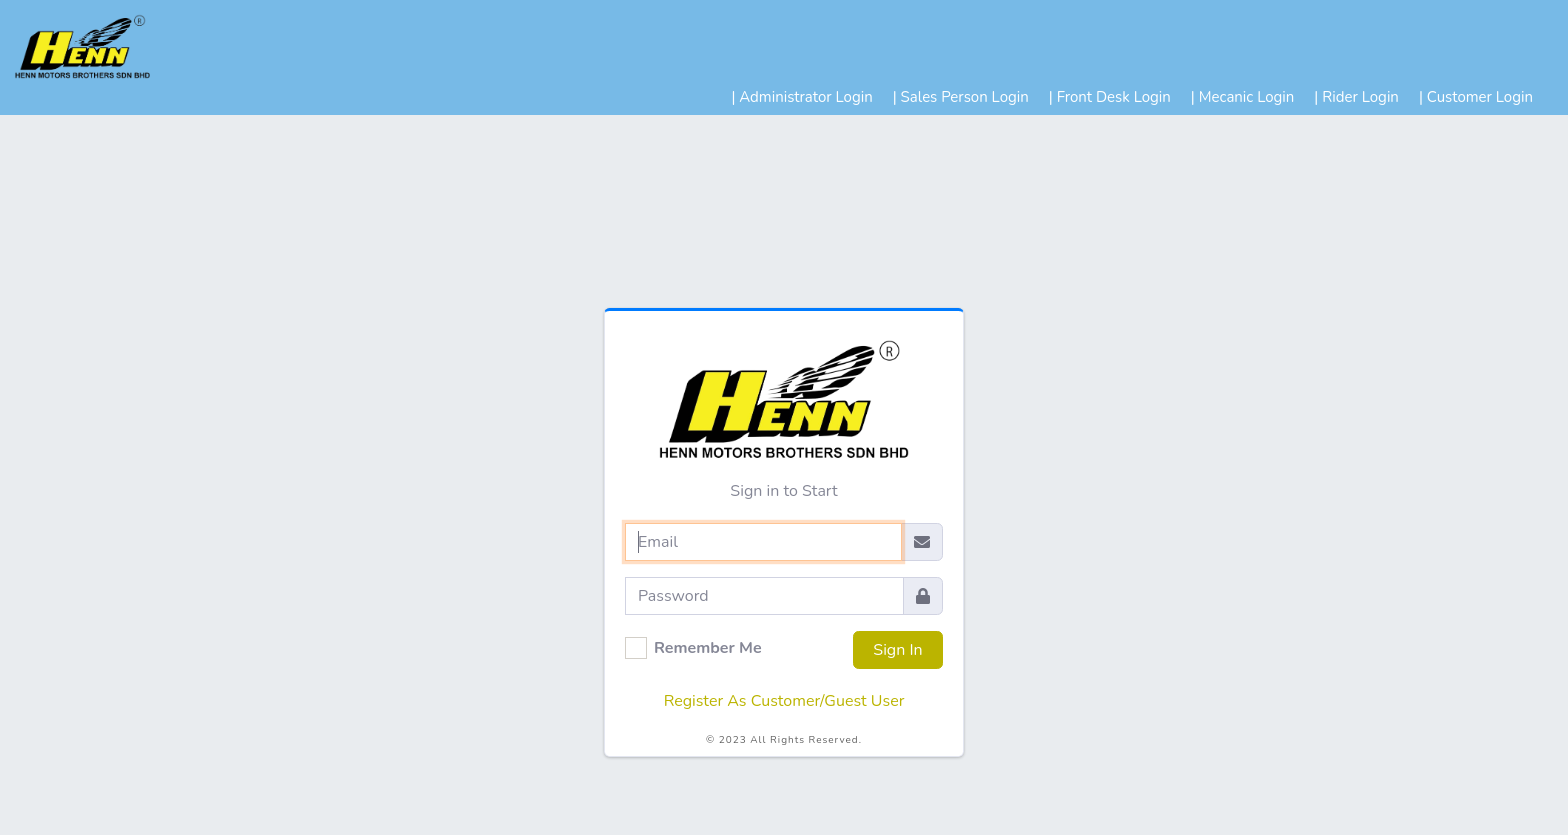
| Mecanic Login (1243, 97)
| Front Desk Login (1110, 97)
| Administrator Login (801, 97)
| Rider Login (1356, 97)
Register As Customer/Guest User (784, 701)
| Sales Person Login (961, 97)
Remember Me (708, 648)
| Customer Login (1476, 97)
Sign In (897, 650)
